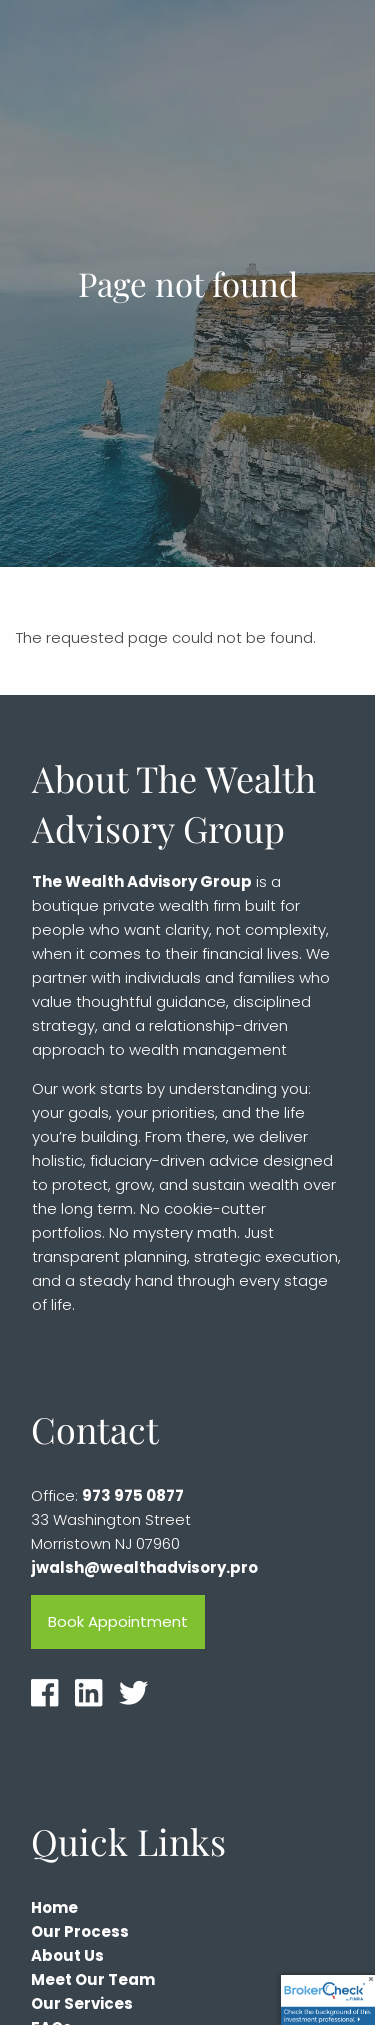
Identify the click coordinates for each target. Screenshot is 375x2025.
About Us (67, 1956)
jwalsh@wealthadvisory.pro (144, 1568)
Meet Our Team (93, 1980)
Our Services (82, 2004)
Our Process (80, 1932)
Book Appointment (118, 1622)
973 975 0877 (133, 1496)
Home (54, 1908)
